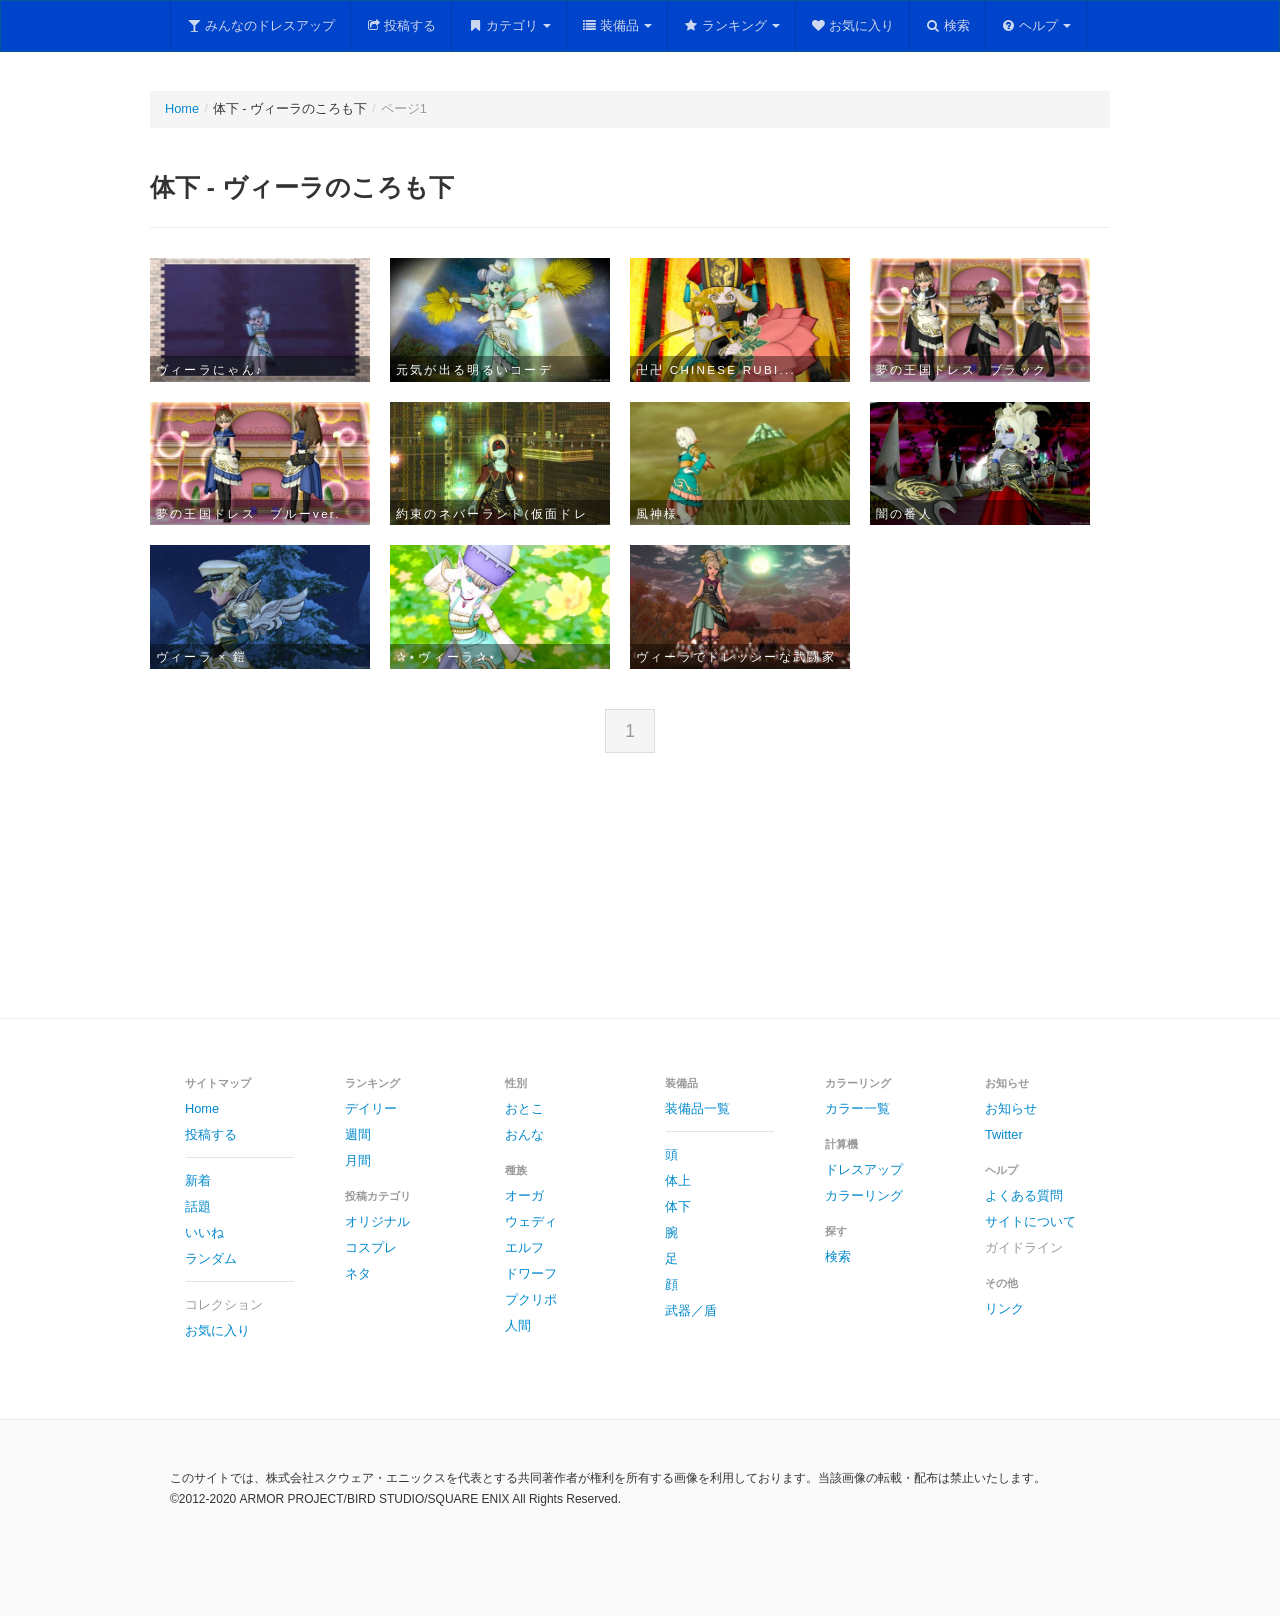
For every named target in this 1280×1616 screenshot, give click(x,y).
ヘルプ (1036, 25)
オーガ (524, 1195)
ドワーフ (531, 1273)
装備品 (617, 25)
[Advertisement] (640, 902)
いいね (204, 1232)
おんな (524, 1134)
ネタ (358, 1273)
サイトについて (1030, 1221)
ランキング (731, 25)
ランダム (211, 1258)
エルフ (524, 1247)
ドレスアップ (864, 1169)
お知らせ (1011, 1108)
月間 (358, 1160)
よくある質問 (1024, 1195)
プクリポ (531, 1299)
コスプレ (371, 1247)
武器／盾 (691, 1310)
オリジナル (377, 1221)
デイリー (371, 1108)
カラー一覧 (857, 1108)
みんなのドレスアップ (260, 25)
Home (182, 108)
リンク (1004, 1308)
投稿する (401, 25)
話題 (198, 1206)
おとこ (524, 1108)
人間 (518, 1325)
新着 (198, 1180)
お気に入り (853, 25)
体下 (678, 1206)
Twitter (1004, 1134)
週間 (358, 1134)
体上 (678, 1180)
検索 (947, 25)
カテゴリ (509, 25)
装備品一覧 (697, 1108)
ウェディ (531, 1221)
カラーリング (864, 1195)
